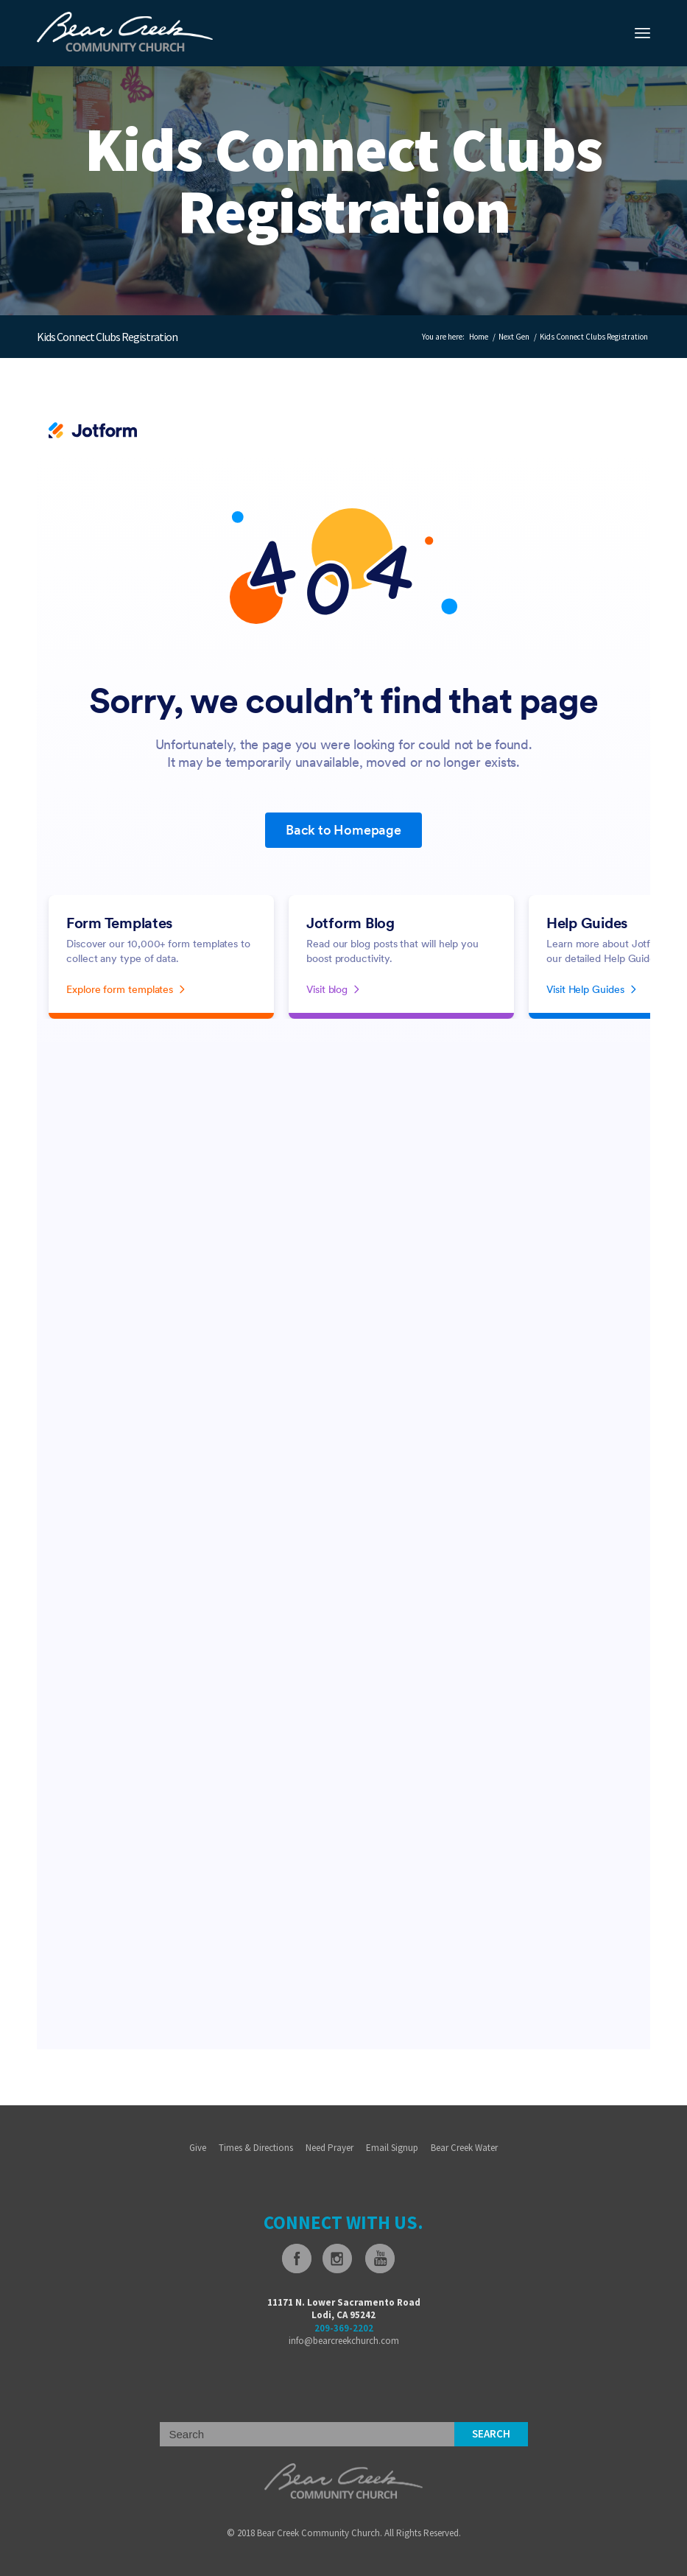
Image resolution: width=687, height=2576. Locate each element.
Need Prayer (329, 2147)
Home (478, 336)
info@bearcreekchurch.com (344, 2340)
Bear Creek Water (464, 2147)
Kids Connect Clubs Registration (107, 336)
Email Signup (392, 2147)
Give (197, 2147)
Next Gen (513, 336)
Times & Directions (256, 2147)
